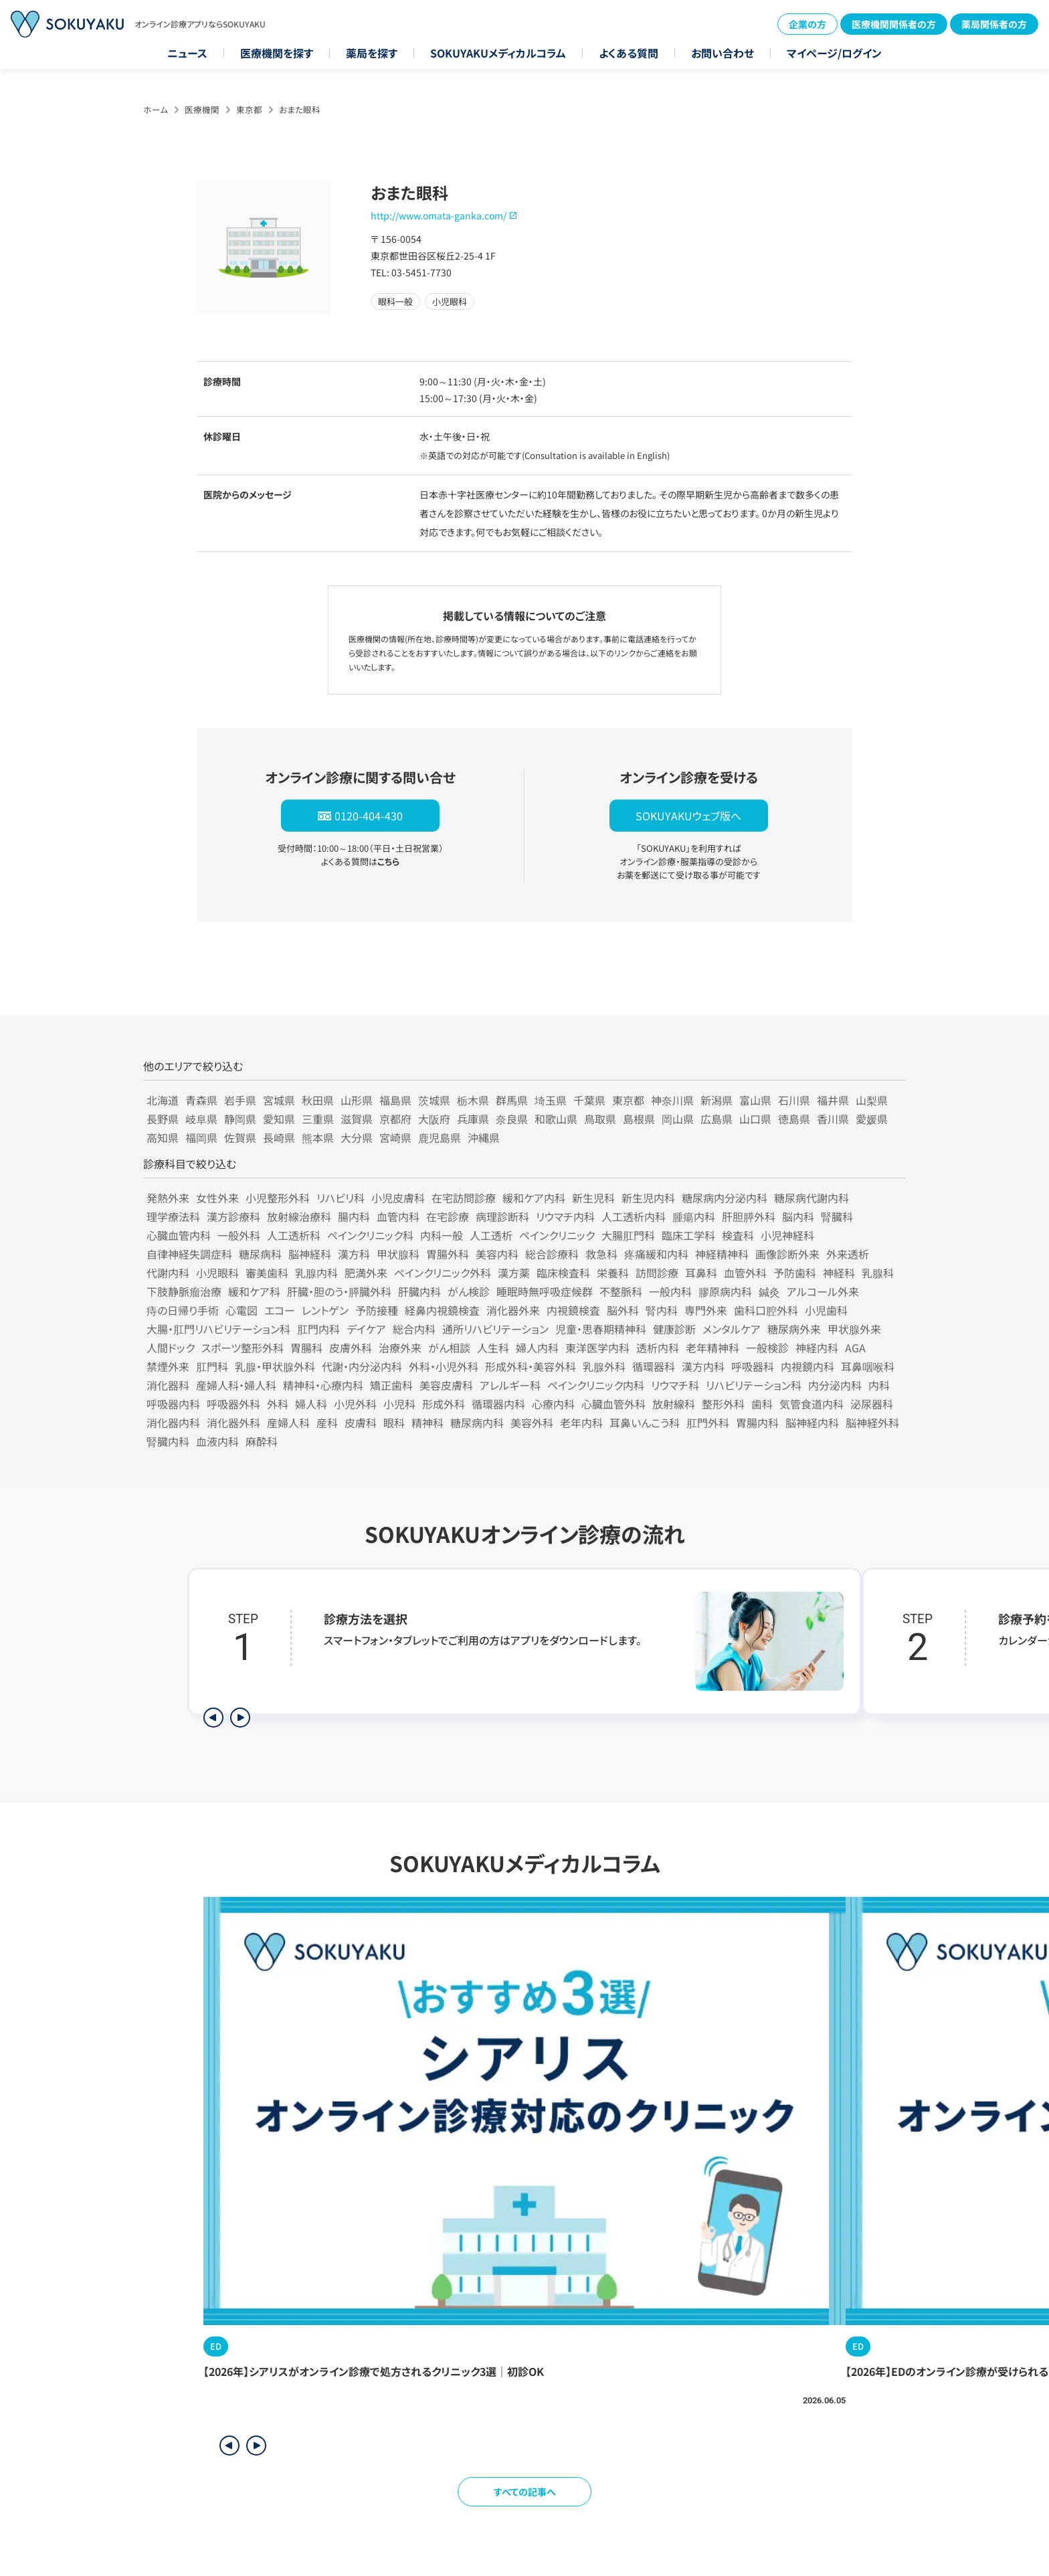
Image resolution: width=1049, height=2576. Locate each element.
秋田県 (318, 1100)
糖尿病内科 (477, 1422)
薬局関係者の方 (994, 24)
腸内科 (354, 1216)
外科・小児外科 (443, 1366)
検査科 (738, 1235)
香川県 (833, 1119)
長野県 (163, 1119)
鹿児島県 (439, 1137)
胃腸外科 (447, 1254)
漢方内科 (703, 1366)
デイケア (366, 1329)
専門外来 (705, 1310)
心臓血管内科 (179, 1235)
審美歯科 (267, 1273)
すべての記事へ (525, 2491)
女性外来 (217, 1198)
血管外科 (745, 1273)
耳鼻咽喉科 (867, 1366)
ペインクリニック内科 (595, 1385)
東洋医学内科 (597, 1348)
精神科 (427, 1422)
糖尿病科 (260, 1254)
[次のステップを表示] (240, 1718)
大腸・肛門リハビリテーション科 (218, 1329)
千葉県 (589, 1100)
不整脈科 (620, 1291)
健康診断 (674, 1329)
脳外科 (623, 1310)
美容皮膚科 (446, 1385)
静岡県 (240, 1119)
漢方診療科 (233, 1216)
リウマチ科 (675, 1385)
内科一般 (441, 1235)
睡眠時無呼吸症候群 (544, 1291)
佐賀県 (240, 1137)
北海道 (163, 1100)
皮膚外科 (350, 1348)
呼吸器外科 (233, 1404)
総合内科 (414, 1329)
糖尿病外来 (794, 1329)
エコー (279, 1310)
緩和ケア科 (254, 1291)
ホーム (155, 109)
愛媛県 (872, 1119)
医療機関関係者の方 (894, 24)
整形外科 (723, 1404)
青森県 (201, 1100)
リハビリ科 (340, 1198)
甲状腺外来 (854, 1329)
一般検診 (767, 1348)
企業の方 (807, 24)
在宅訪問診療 (464, 1198)
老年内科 (581, 1422)
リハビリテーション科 (753, 1385)
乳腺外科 (604, 1366)
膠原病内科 (725, 1291)
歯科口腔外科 (766, 1310)
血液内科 (217, 1441)
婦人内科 (537, 1348)
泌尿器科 (871, 1404)
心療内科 (553, 1404)
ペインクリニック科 (370, 1235)
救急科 (601, 1254)
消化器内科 (173, 1422)
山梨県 (872, 1100)
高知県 (163, 1137)
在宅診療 (447, 1216)
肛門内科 (318, 1329)
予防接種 (376, 1310)
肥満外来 (366, 1273)
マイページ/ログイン (834, 53)
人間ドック (171, 1348)
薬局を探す (371, 53)
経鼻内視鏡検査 (442, 1310)
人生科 (493, 1348)
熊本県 (318, 1137)
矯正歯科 (391, 1385)
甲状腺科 (398, 1254)
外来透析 (847, 1254)
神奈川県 (672, 1100)
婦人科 (311, 1404)
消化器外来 (513, 1310)
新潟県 (716, 1100)
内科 (879, 1385)
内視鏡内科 (807, 1366)
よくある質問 (628, 53)
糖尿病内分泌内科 (724, 1198)
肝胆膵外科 (748, 1216)
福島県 (395, 1100)
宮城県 (279, 1100)
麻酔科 (262, 1441)
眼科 (394, 1422)
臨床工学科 (688, 1235)
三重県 (318, 1119)
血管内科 (398, 1216)
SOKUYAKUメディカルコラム (498, 53)
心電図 (241, 1310)
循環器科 (653, 1366)
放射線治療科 (299, 1216)
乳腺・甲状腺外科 (275, 1366)
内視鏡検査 (573, 1310)
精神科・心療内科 (323, 1385)
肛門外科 (707, 1422)
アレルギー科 (510, 1385)
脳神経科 (309, 1254)
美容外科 (531, 1422)
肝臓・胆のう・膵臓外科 (339, 1291)
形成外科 (443, 1404)
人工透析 (491, 1235)
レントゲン (325, 1310)
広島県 (716, 1119)
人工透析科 (293, 1235)
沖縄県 (484, 1137)
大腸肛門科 (628, 1235)
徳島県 (794, 1119)
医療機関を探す (276, 53)
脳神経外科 (872, 1422)
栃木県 (473, 1100)
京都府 (395, 1119)
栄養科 (613, 1273)
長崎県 (279, 1137)
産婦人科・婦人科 (236, 1385)
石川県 (794, 1100)
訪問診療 (657, 1273)
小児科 (399, 1404)
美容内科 (497, 1254)
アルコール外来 (823, 1291)
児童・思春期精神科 (600, 1329)
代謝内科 (168, 1273)
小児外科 (355, 1404)
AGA (855, 1348)
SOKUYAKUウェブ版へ (688, 816)
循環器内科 (498, 1404)
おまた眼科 (299, 109)
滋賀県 (357, 1119)
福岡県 (201, 1137)
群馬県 (512, 1100)
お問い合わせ (722, 53)
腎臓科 (837, 1216)
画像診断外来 (787, 1254)
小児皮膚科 (398, 1198)
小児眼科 (217, 1273)
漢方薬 (514, 1273)
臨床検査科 (563, 1273)
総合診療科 (552, 1254)
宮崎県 (395, 1137)
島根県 (639, 1119)
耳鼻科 (701, 1273)
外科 (277, 1404)
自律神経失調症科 (189, 1254)
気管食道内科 (811, 1404)
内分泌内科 (835, 1385)
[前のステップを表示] (213, 1718)
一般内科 (670, 1291)
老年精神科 (712, 1348)
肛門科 (212, 1366)
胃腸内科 (757, 1422)
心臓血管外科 (613, 1404)
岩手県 (240, 1100)
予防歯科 (794, 1273)
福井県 (833, 1100)
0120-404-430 (369, 816)
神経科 (839, 1273)
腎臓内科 (168, 1441)
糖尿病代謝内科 (811, 1198)
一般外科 (238, 1235)
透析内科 (657, 1348)
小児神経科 (787, 1235)
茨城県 (434, 1100)
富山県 (755, 1100)
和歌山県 (556, 1119)
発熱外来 (168, 1198)
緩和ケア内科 (533, 1198)
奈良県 (512, 1119)
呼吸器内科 (173, 1404)
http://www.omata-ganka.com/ (438, 215)
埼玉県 (551, 1100)
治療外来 (400, 1348)
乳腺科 (878, 1273)
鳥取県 (600, 1119)
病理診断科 (502, 1216)
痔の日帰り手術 (183, 1310)
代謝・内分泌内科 (362, 1366)
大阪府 (434, 1119)
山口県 (755, 1119)
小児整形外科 (278, 1198)
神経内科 (816, 1348)
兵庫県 (473, 1119)
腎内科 (662, 1310)
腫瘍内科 (693, 1216)
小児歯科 (826, 1310)
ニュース (187, 53)
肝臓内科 (419, 1291)
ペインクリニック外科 (442, 1273)
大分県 (357, 1137)
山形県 (357, 1100)
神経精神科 (722, 1254)
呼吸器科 (752, 1366)
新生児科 (593, 1198)
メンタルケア (731, 1329)
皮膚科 (361, 1422)
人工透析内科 (633, 1216)
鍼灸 (769, 1291)
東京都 (249, 109)
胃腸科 (306, 1348)
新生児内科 (648, 1198)
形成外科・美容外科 (530, 1366)
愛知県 (279, 1119)
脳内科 (798, 1216)
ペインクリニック (557, 1235)
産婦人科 (288, 1422)
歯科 (762, 1404)
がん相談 (449, 1348)
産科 (327, 1422)
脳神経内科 (812, 1422)
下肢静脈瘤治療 (184, 1291)
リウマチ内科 (565, 1216)
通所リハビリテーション (495, 1329)
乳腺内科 (316, 1273)
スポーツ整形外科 (242, 1348)
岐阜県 (201, 1119)
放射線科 (673, 1404)
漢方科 (354, 1254)
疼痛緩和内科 (656, 1254)
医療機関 (202, 109)
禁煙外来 (168, 1366)
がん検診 (469, 1291)
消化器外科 (233, 1422)
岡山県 (678, 1119)
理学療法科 (173, 1216)
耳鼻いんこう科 (644, 1422)
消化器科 (168, 1385)
